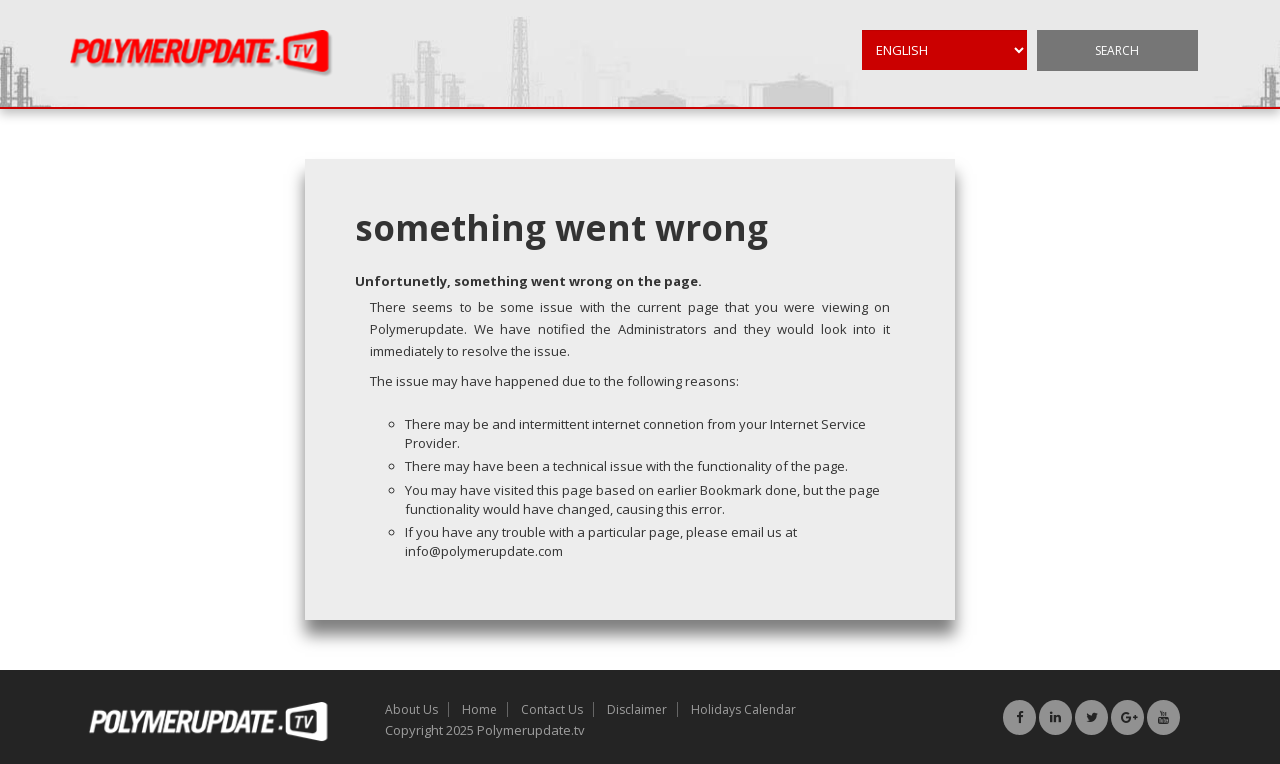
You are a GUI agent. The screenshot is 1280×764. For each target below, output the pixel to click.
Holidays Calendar (743, 709)
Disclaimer (637, 709)
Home (479, 709)
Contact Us (552, 709)
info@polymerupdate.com (484, 551)
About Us (411, 709)
